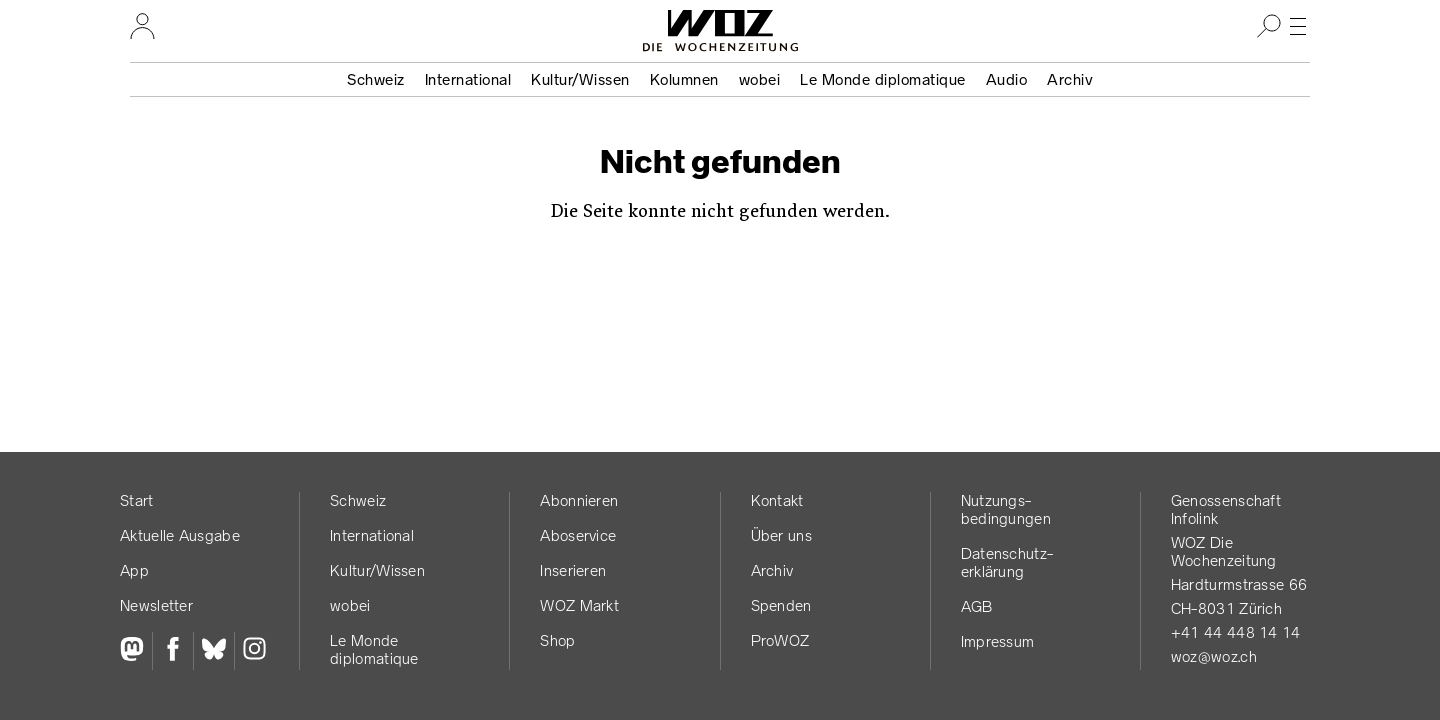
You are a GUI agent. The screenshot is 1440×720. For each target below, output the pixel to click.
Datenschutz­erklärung (1007, 562)
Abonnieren (579, 500)
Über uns (781, 535)
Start (137, 500)
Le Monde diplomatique (883, 79)
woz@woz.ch (1214, 656)
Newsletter (156, 605)
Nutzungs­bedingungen (1006, 509)
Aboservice (578, 535)
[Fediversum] (136, 651)
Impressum (998, 641)
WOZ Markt (579, 605)
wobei (760, 79)
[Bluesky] (213, 651)
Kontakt (777, 500)
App (134, 570)
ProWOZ (780, 640)
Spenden (781, 605)
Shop (557, 640)
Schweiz (376, 79)
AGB (977, 606)
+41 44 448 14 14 (1236, 632)
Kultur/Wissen (580, 79)
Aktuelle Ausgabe (180, 535)
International (468, 79)
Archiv (1070, 79)
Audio (1007, 79)
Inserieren (573, 570)
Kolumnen (684, 79)
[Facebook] (172, 651)
